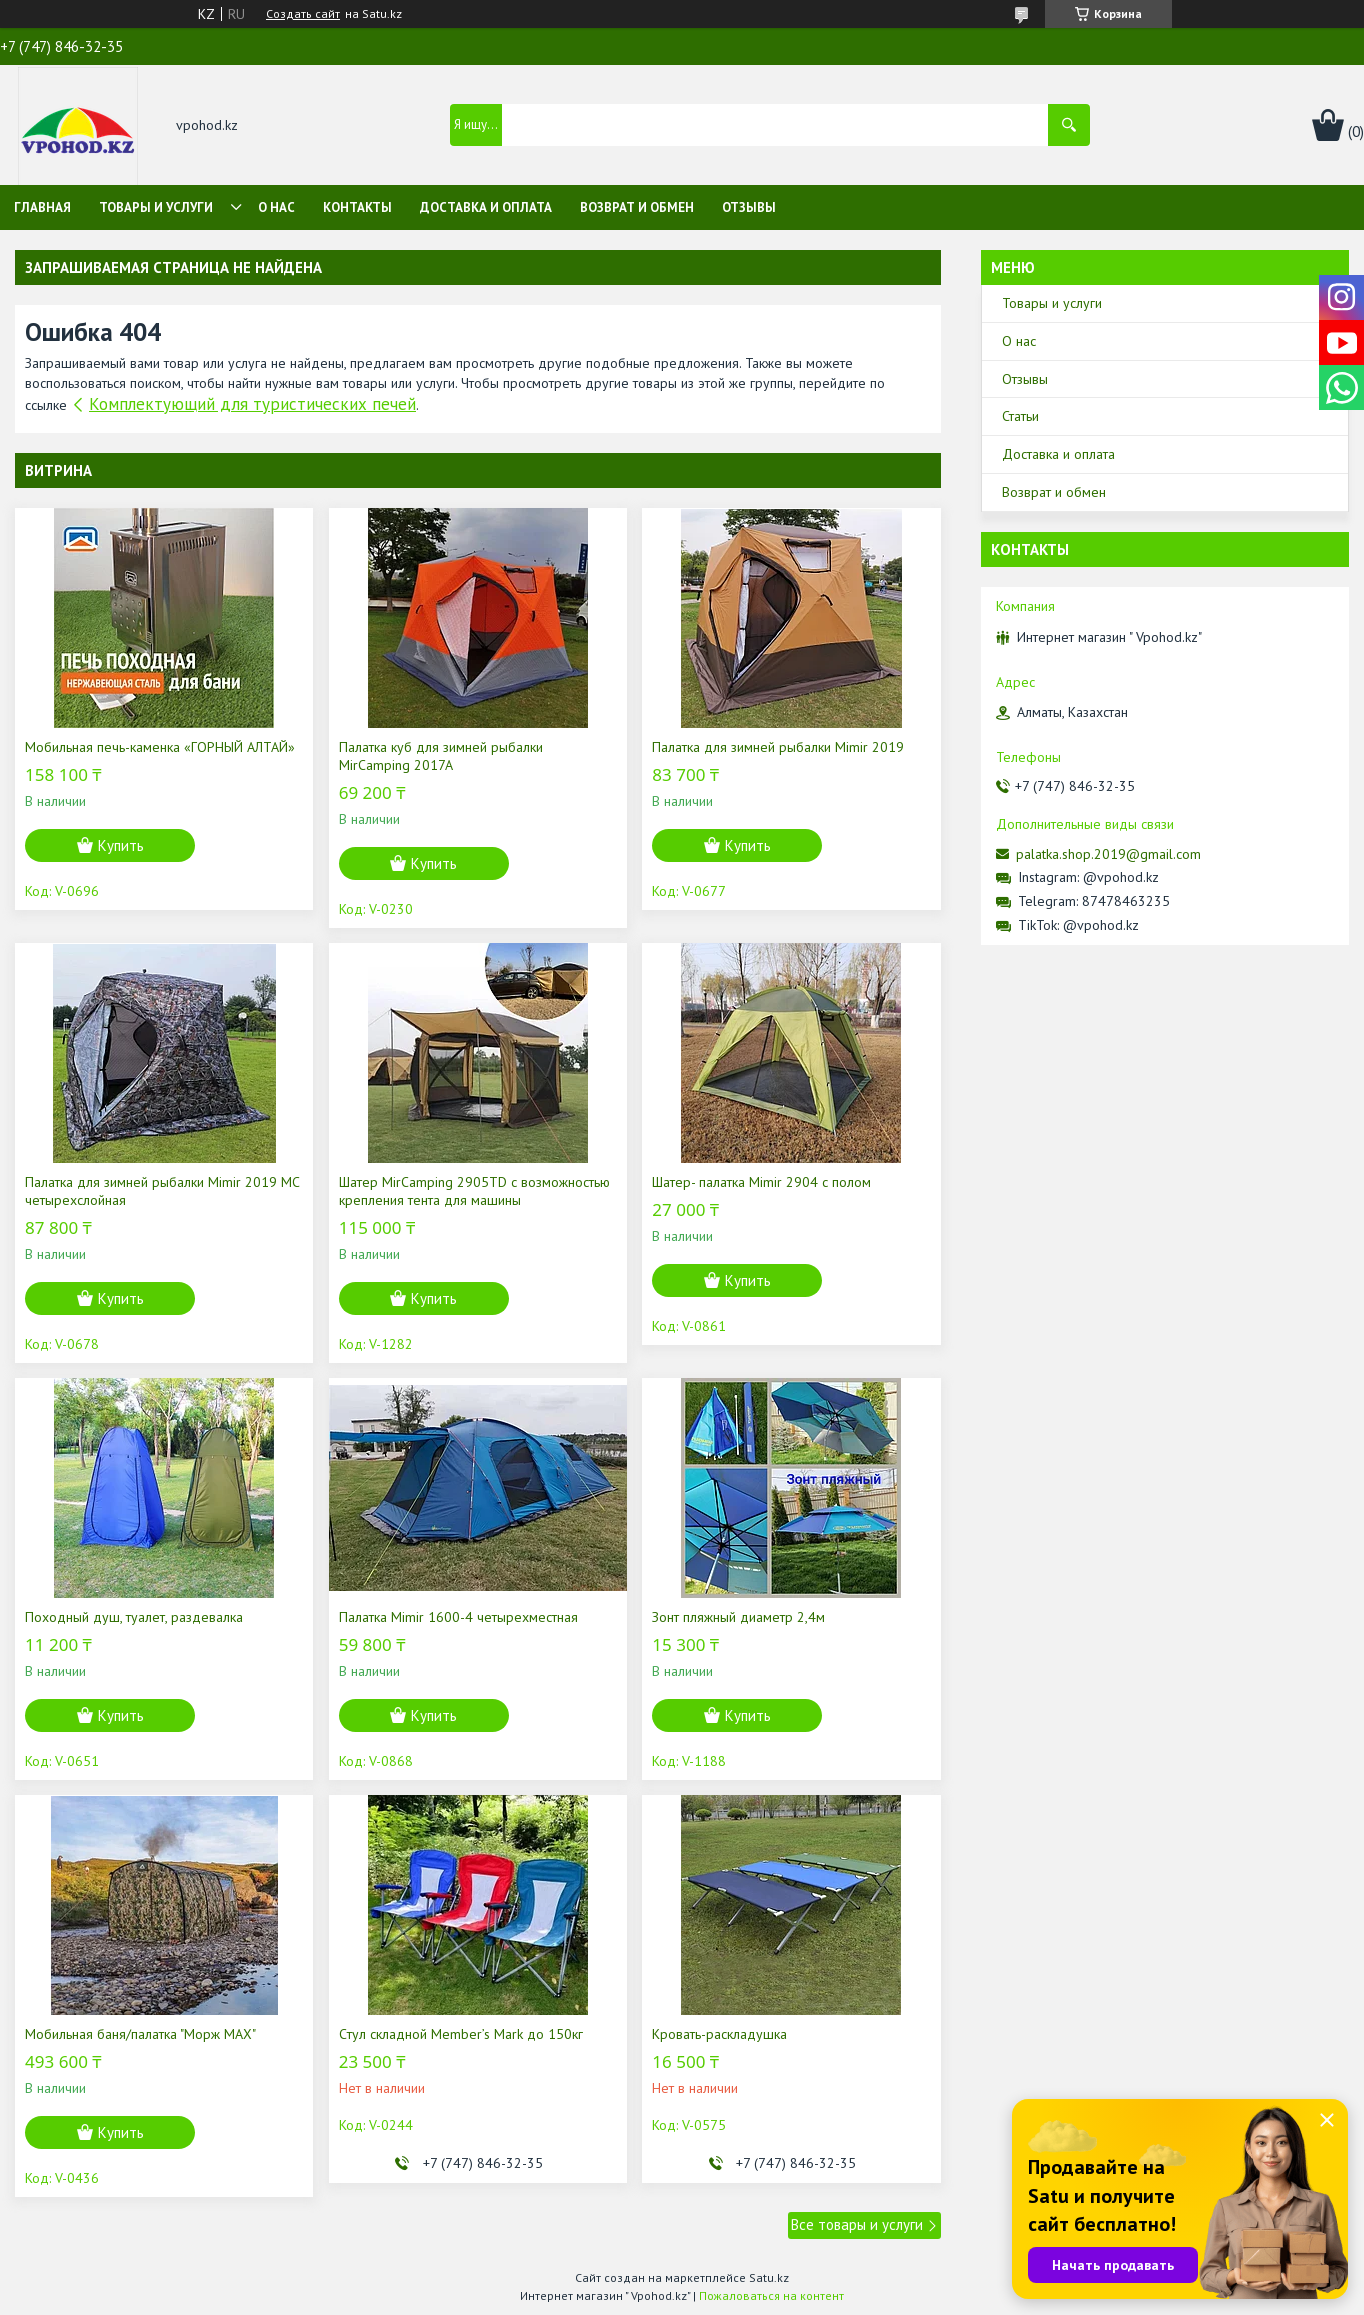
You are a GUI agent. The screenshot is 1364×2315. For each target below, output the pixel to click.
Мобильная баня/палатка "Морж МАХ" (140, 2034)
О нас (276, 207)
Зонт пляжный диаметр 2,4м (738, 1617)
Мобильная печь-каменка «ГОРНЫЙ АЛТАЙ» (160, 747)
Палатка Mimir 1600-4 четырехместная (458, 1617)
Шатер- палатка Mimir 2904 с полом (761, 1182)
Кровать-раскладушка (719, 2034)
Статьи (1020, 416)
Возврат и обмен (637, 207)
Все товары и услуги (857, 2224)
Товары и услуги (156, 207)
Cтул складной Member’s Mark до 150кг (461, 2034)
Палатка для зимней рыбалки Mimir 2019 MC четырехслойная (162, 1191)
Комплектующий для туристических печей (252, 404)
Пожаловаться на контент (771, 2295)
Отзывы (749, 207)
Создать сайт (303, 14)
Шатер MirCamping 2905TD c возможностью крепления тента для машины (474, 1191)
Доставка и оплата (486, 207)
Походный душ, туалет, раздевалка (134, 1617)
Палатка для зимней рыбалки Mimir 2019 (778, 747)
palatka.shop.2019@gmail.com (1108, 854)
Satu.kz (769, 2277)
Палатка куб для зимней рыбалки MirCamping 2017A (441, 756)
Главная (42, 207)
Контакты (357, 207)
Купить (121, 845)
